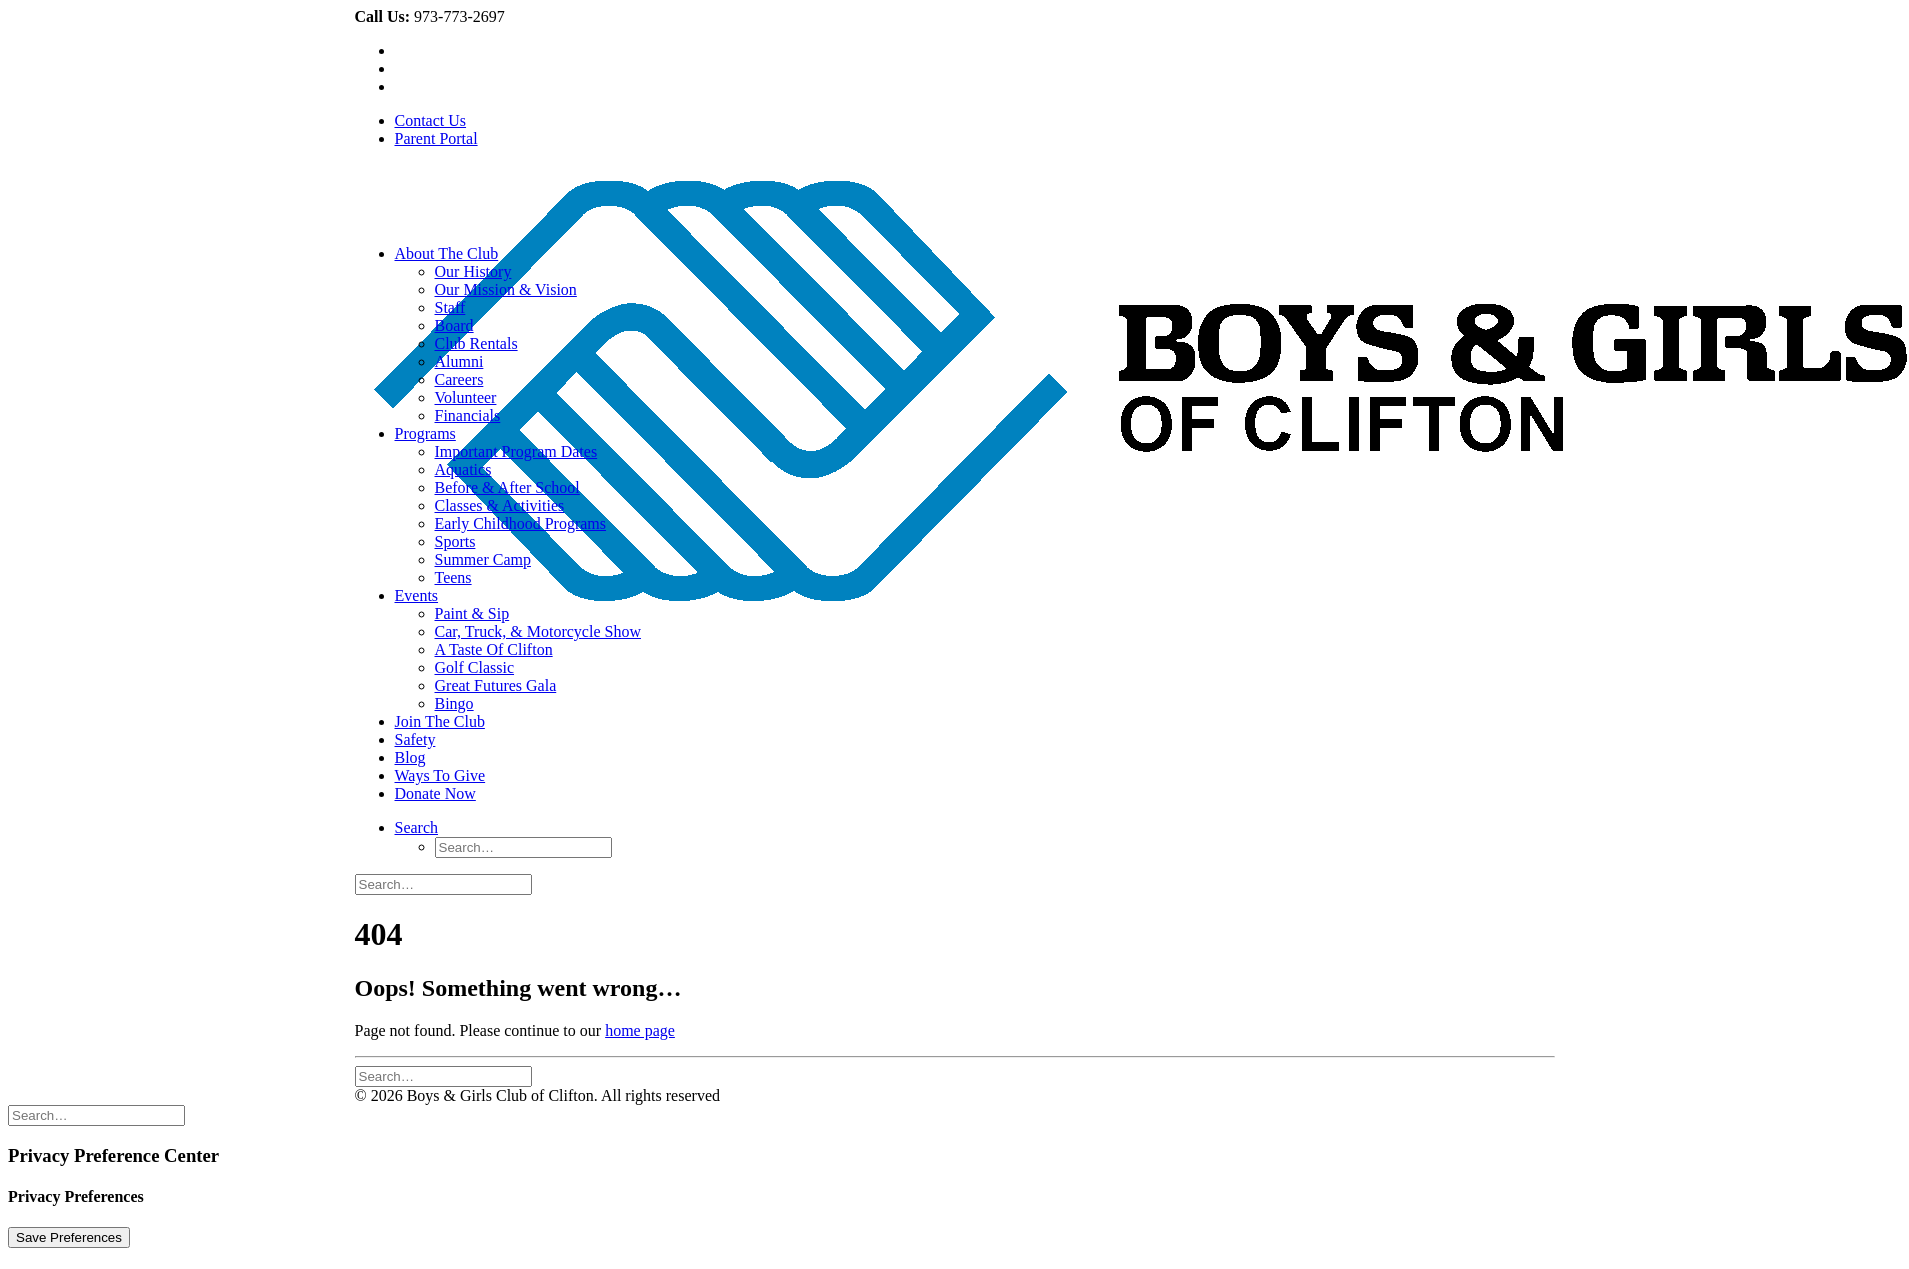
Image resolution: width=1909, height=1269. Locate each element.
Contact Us (431, 120)
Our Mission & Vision (506, 289)
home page (640, 1030)
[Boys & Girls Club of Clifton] (955, 196)
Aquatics (463, 469)
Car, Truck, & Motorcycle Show (538, 631)
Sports (455, 541)
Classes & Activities (500, 505)
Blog (410, 757)
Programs (425, 433)
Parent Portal (436, 138)
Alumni (459, 361)
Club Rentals (476, 343)
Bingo (454, 703)
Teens (453, 577)
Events (417, 595)
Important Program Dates (516, 451)
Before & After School (507, 487)
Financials (468, 415)
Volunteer (466, 397)
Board (454, 325)
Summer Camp (483, 559)
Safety (415, 739)
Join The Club (440, 721)
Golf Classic (475, 667)
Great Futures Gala (496, 685)
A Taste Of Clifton (494, 649)
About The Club (447, 253)
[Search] (417, 827)
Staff (450, 307)
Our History (473, 271)
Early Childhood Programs (521, 523)
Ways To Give (440, 775)
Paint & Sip (472, 613)
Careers (459, 379)
